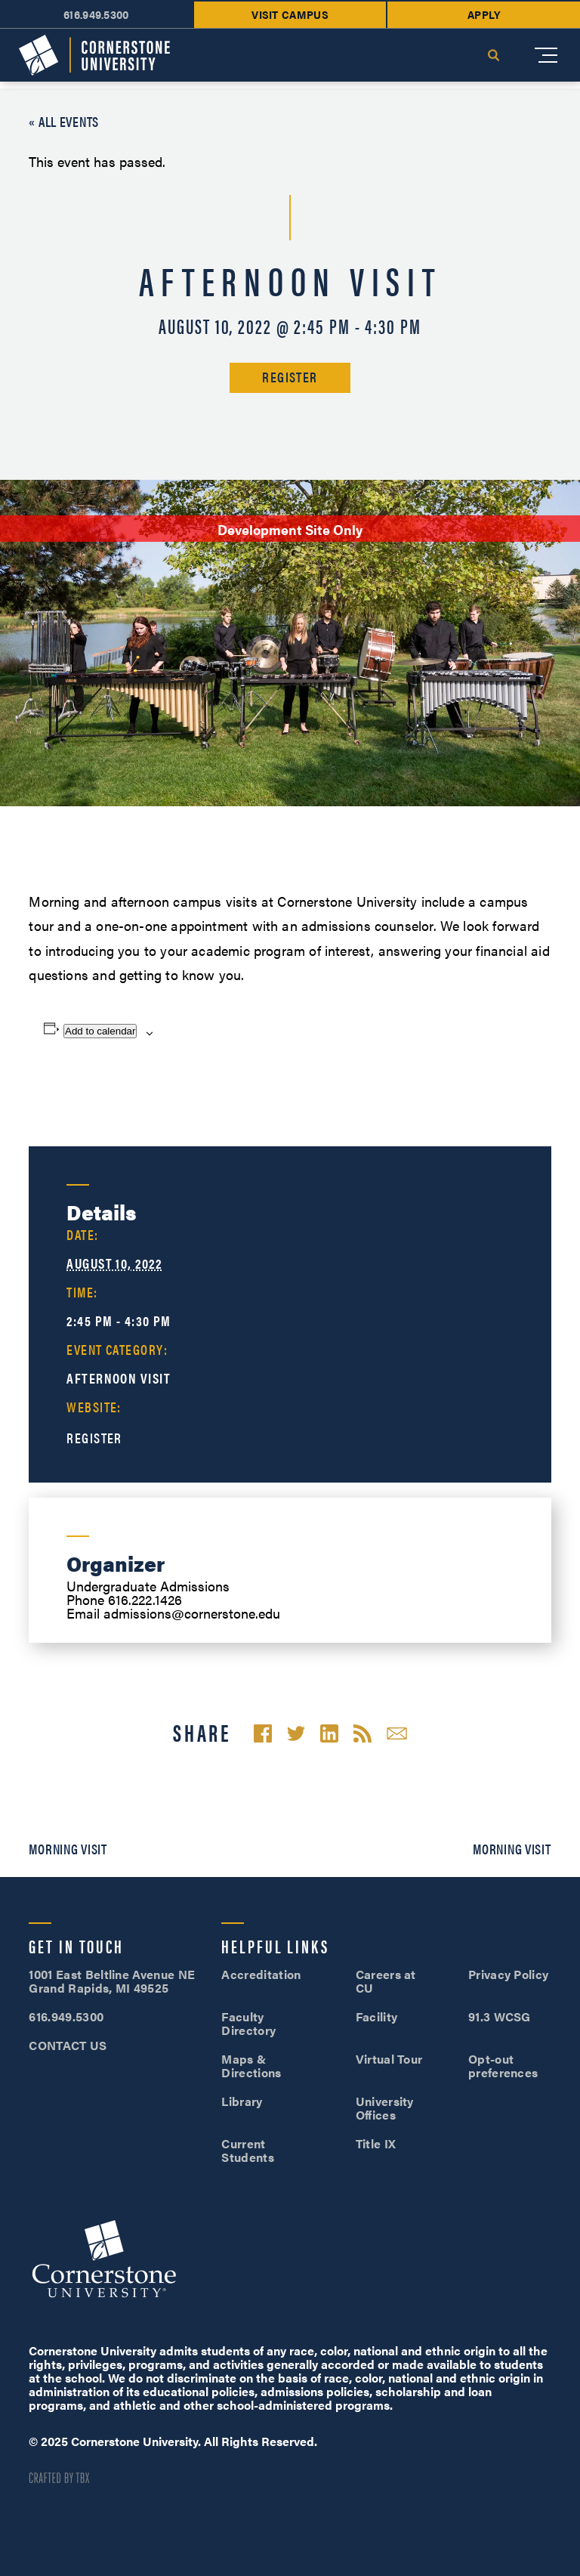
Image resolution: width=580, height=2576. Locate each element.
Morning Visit (67, 1848)
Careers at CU (386, 1980)
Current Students (247, 2150)
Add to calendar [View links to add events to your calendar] (100, 1031)
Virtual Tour (389, 2058)
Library (241, 2101)
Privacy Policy (508, 1974)
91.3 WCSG (499, 2016)
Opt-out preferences (503, 2065)
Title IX (376, 2143)
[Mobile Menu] (546, 55)
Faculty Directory (248, 2023)
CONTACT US (67, 2045)
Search (493, 55)
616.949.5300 (96, 14)
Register (290, 376)
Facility (377, 2016)
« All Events (64, 121)
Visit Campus (290, 14)
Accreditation (261, 1974)
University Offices (385, 2107)
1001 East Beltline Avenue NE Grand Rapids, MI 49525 (112, 1980)
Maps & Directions (251, 2065)
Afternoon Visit (118, 1377)
